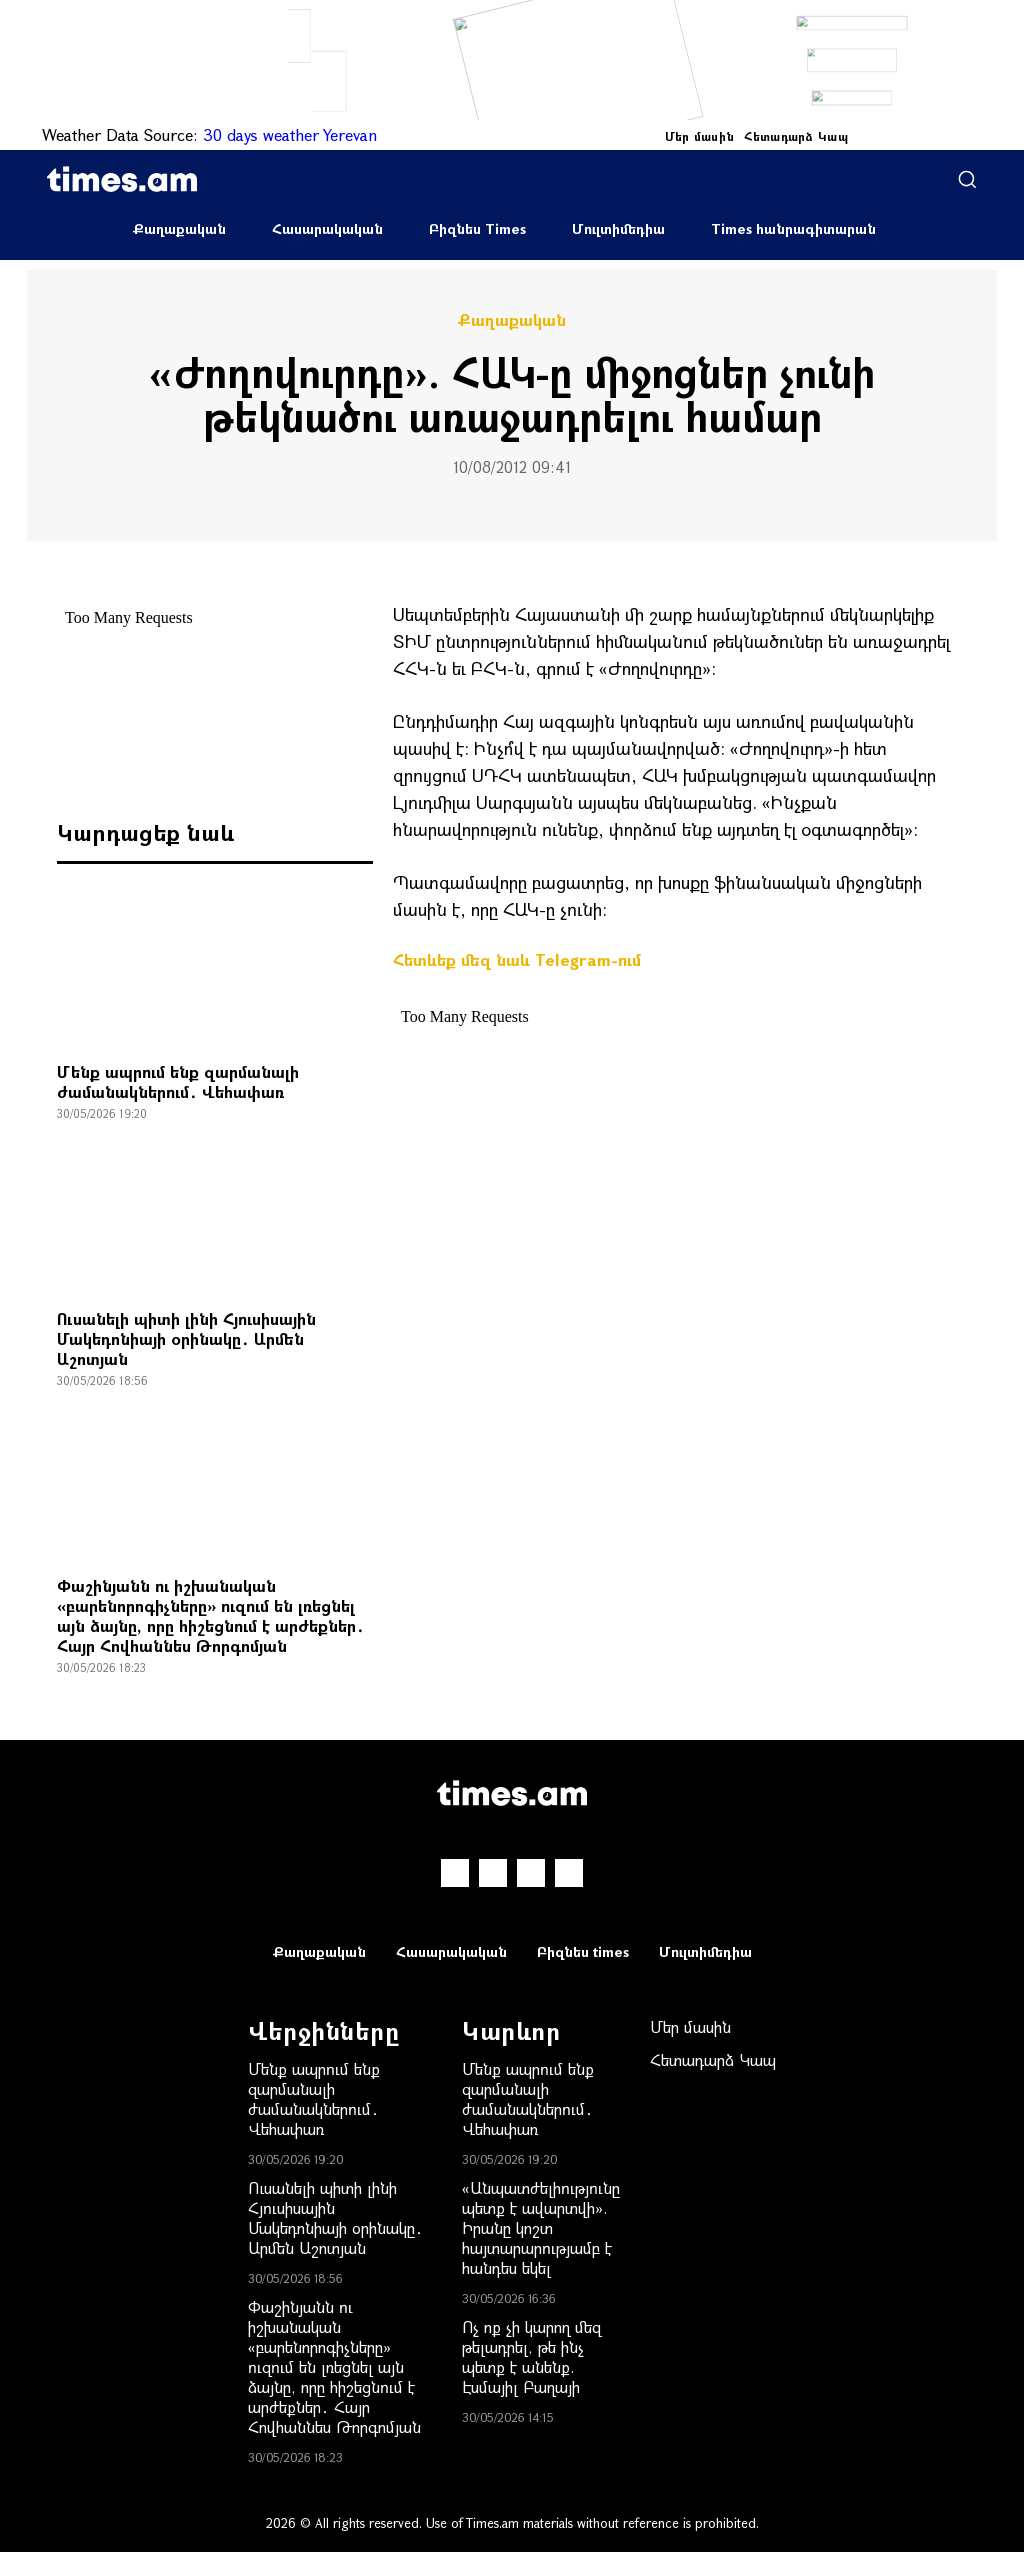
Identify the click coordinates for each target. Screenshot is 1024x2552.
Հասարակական (327, 228)
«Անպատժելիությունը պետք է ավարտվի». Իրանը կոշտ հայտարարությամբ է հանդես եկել (541, 2227)
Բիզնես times (583, 1951)
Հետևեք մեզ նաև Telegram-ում (517, 959)
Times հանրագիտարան (793, 228)
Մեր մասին (700, 136)
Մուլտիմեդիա (618, 228)
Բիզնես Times (477, 228)
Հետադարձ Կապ (796, 136)
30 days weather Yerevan (290, 134)
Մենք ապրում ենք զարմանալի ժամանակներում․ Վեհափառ (178, 1081)
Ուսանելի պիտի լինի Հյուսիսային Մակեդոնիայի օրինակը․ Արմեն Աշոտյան (186, 1338)
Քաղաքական (179, 228)
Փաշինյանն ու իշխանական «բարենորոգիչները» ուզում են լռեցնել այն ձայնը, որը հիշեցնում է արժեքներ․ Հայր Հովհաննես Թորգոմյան (210, 1615)
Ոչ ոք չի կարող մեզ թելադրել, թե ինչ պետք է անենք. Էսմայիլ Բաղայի (531, 2356)
